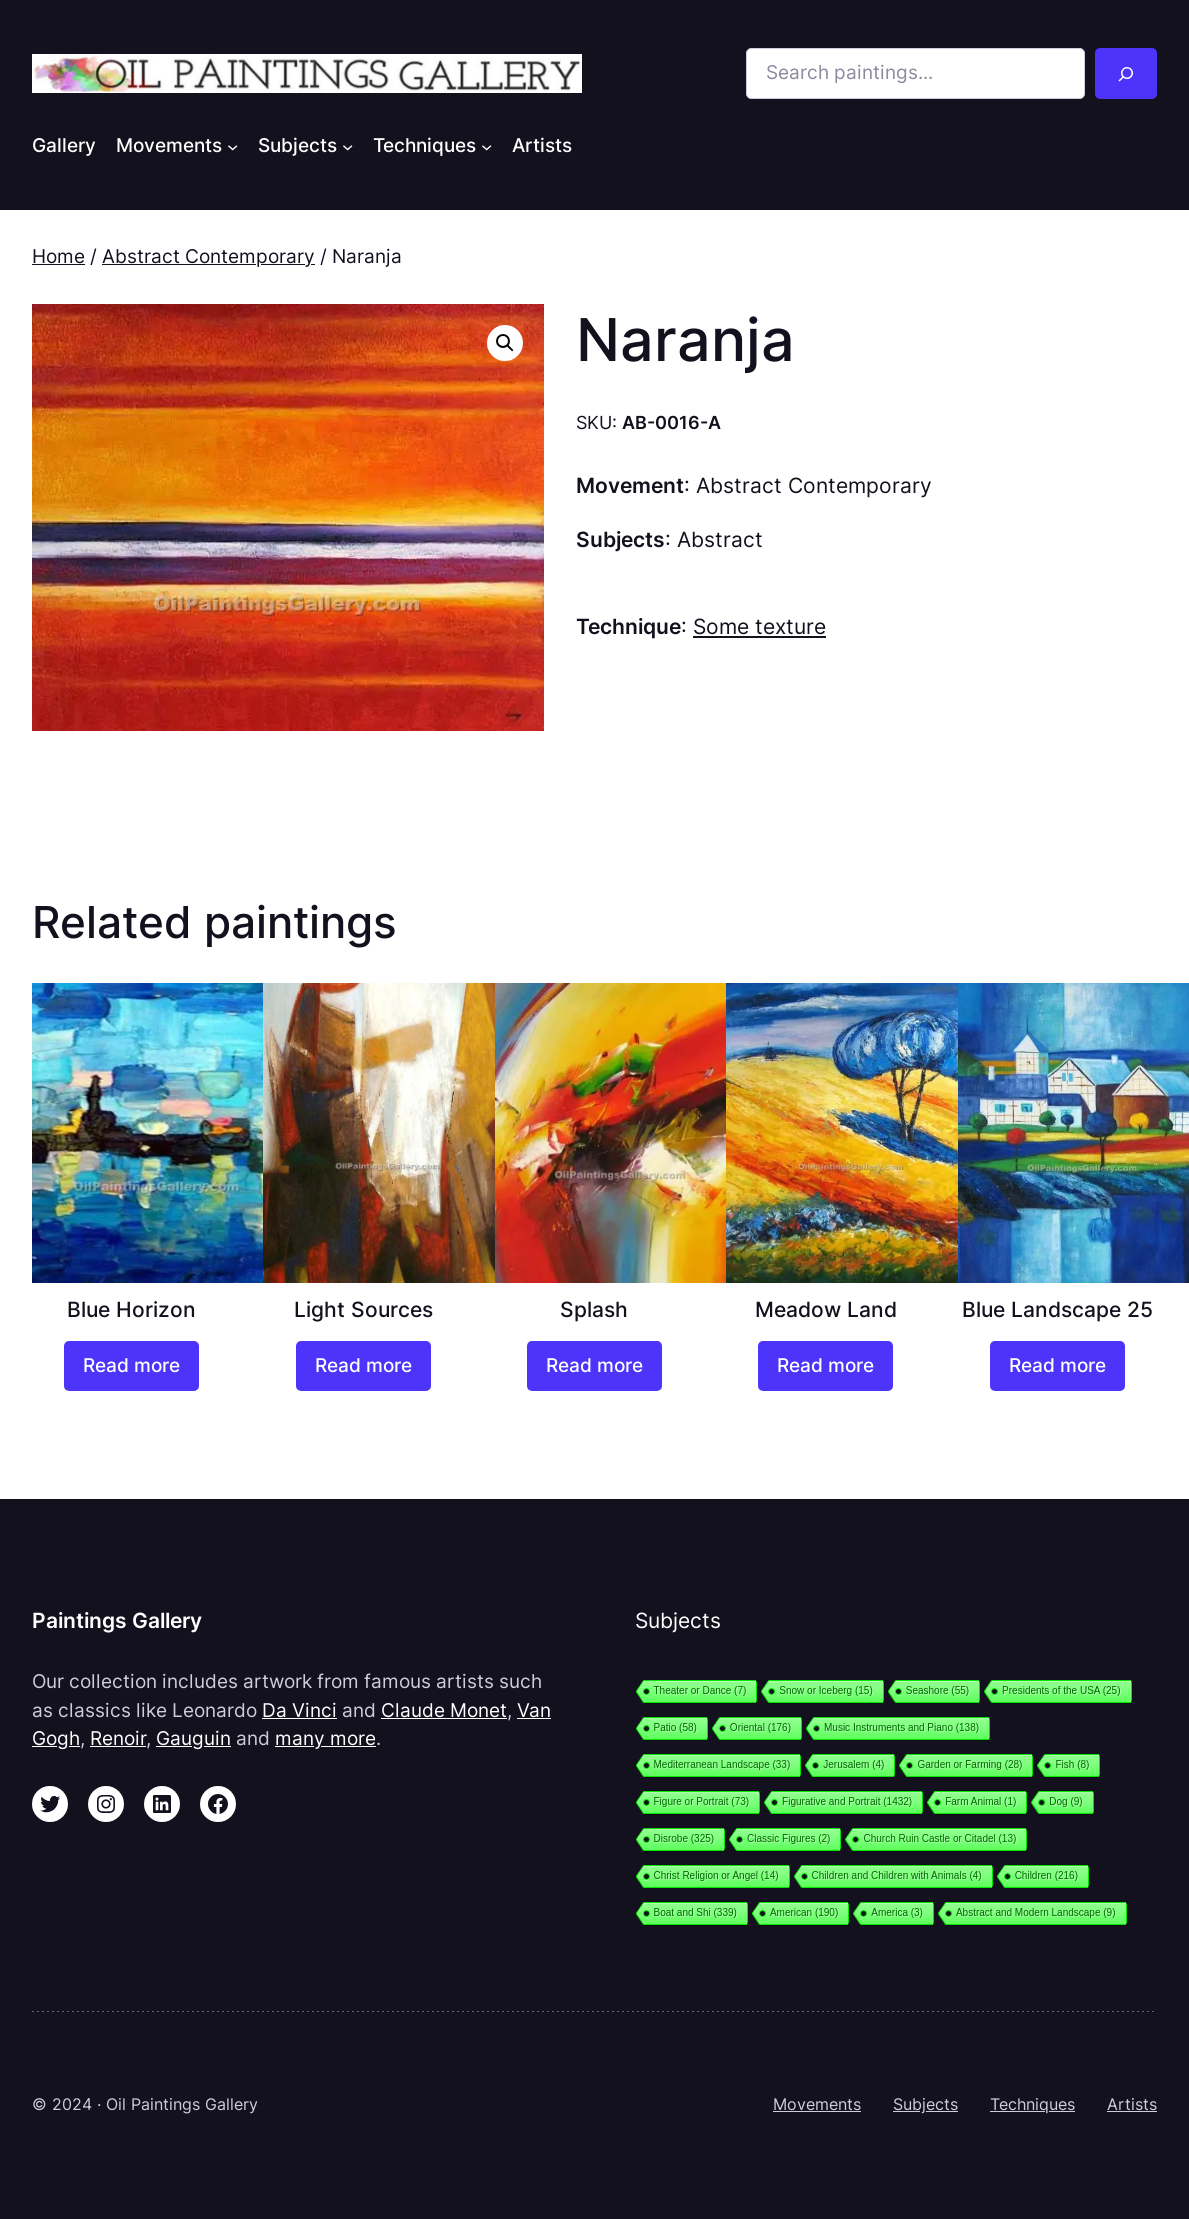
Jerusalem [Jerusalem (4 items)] (853, 1764)
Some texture (759, 626)
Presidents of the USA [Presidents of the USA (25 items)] (1061, 1690)
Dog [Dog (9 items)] (1065, 1801)
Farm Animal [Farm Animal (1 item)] (980, 1801)
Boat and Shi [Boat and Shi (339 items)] (695, 1912)
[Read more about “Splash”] (594, 1365)
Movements (817, 2104)
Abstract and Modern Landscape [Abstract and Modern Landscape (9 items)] (1036, 1912)
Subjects (925, 2104)
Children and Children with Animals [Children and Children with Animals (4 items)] (897, 1875)
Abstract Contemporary (208, 256)
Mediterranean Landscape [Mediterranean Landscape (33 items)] (722, 1764)
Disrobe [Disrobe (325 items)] (684, 1838)
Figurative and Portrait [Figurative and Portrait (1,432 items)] (847, 1801)
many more (325, 1738)
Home (58, 256)
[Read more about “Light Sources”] (363, 1365)
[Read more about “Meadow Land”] (825, 1365)
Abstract (720, 539)
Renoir (118, 1738)
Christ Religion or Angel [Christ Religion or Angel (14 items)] (716, 1875)
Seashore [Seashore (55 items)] (937, 1690)
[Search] (1126, 73)
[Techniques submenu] (486, 146)
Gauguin (193, 1738)
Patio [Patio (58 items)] (675, 1727)
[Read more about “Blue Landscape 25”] (1057, 1365)
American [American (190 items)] (804, 1912)
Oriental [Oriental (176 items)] (760, 1727)
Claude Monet (444, 1710)
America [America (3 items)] (897, 1912)
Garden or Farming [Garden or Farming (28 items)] (969, 1764)
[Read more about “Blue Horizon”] (131, 1365)
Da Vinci (299, 1710)
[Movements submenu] (232, 146)
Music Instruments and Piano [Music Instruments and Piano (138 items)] (901, 1727)
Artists (1132, 2104)
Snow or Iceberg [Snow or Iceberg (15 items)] (825, 1690)
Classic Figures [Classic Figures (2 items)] (788, 1838)
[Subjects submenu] (347, 146)
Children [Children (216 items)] (1046, 1875)
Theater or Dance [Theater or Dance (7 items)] (700, 1690)
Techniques (1032, 2104)
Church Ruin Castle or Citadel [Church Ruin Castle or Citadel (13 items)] (939, 1838)
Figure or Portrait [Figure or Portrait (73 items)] (702, 1801)
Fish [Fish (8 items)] (1072, 1764)
